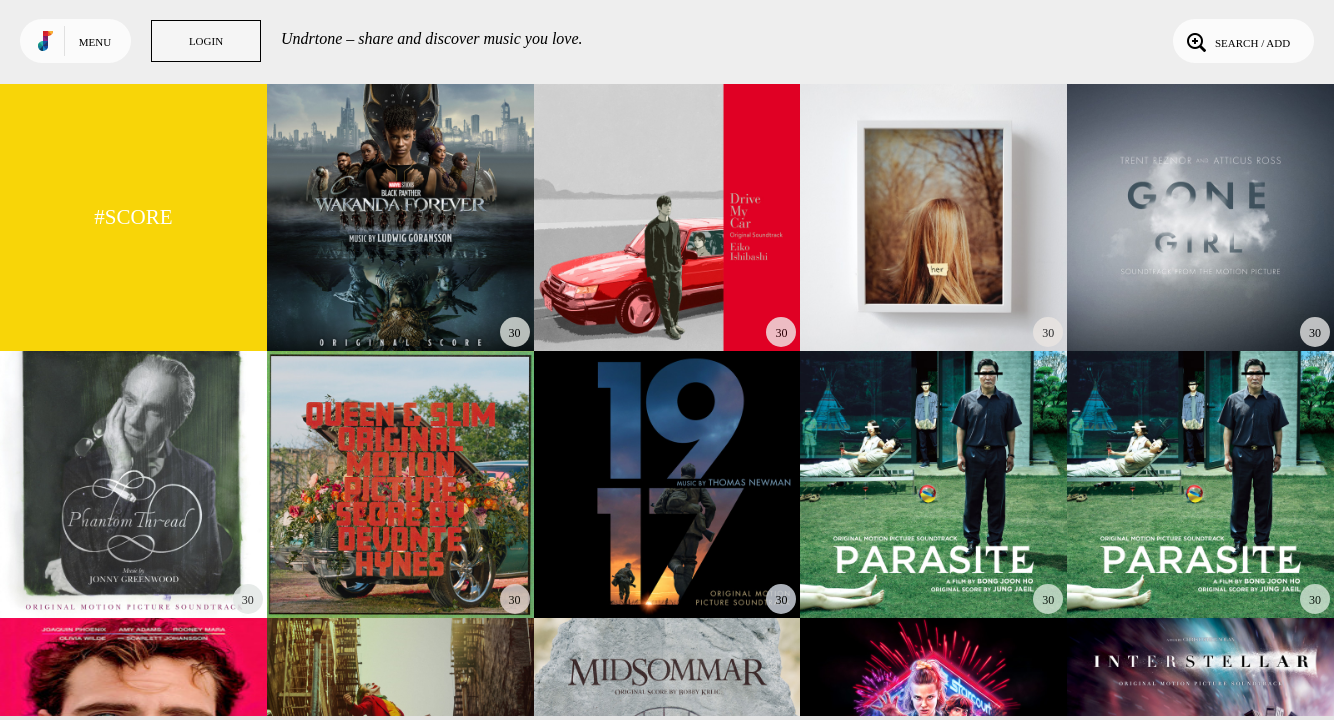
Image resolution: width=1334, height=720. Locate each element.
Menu (95, 42)
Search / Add (1236, 41)
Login (206, 41)
